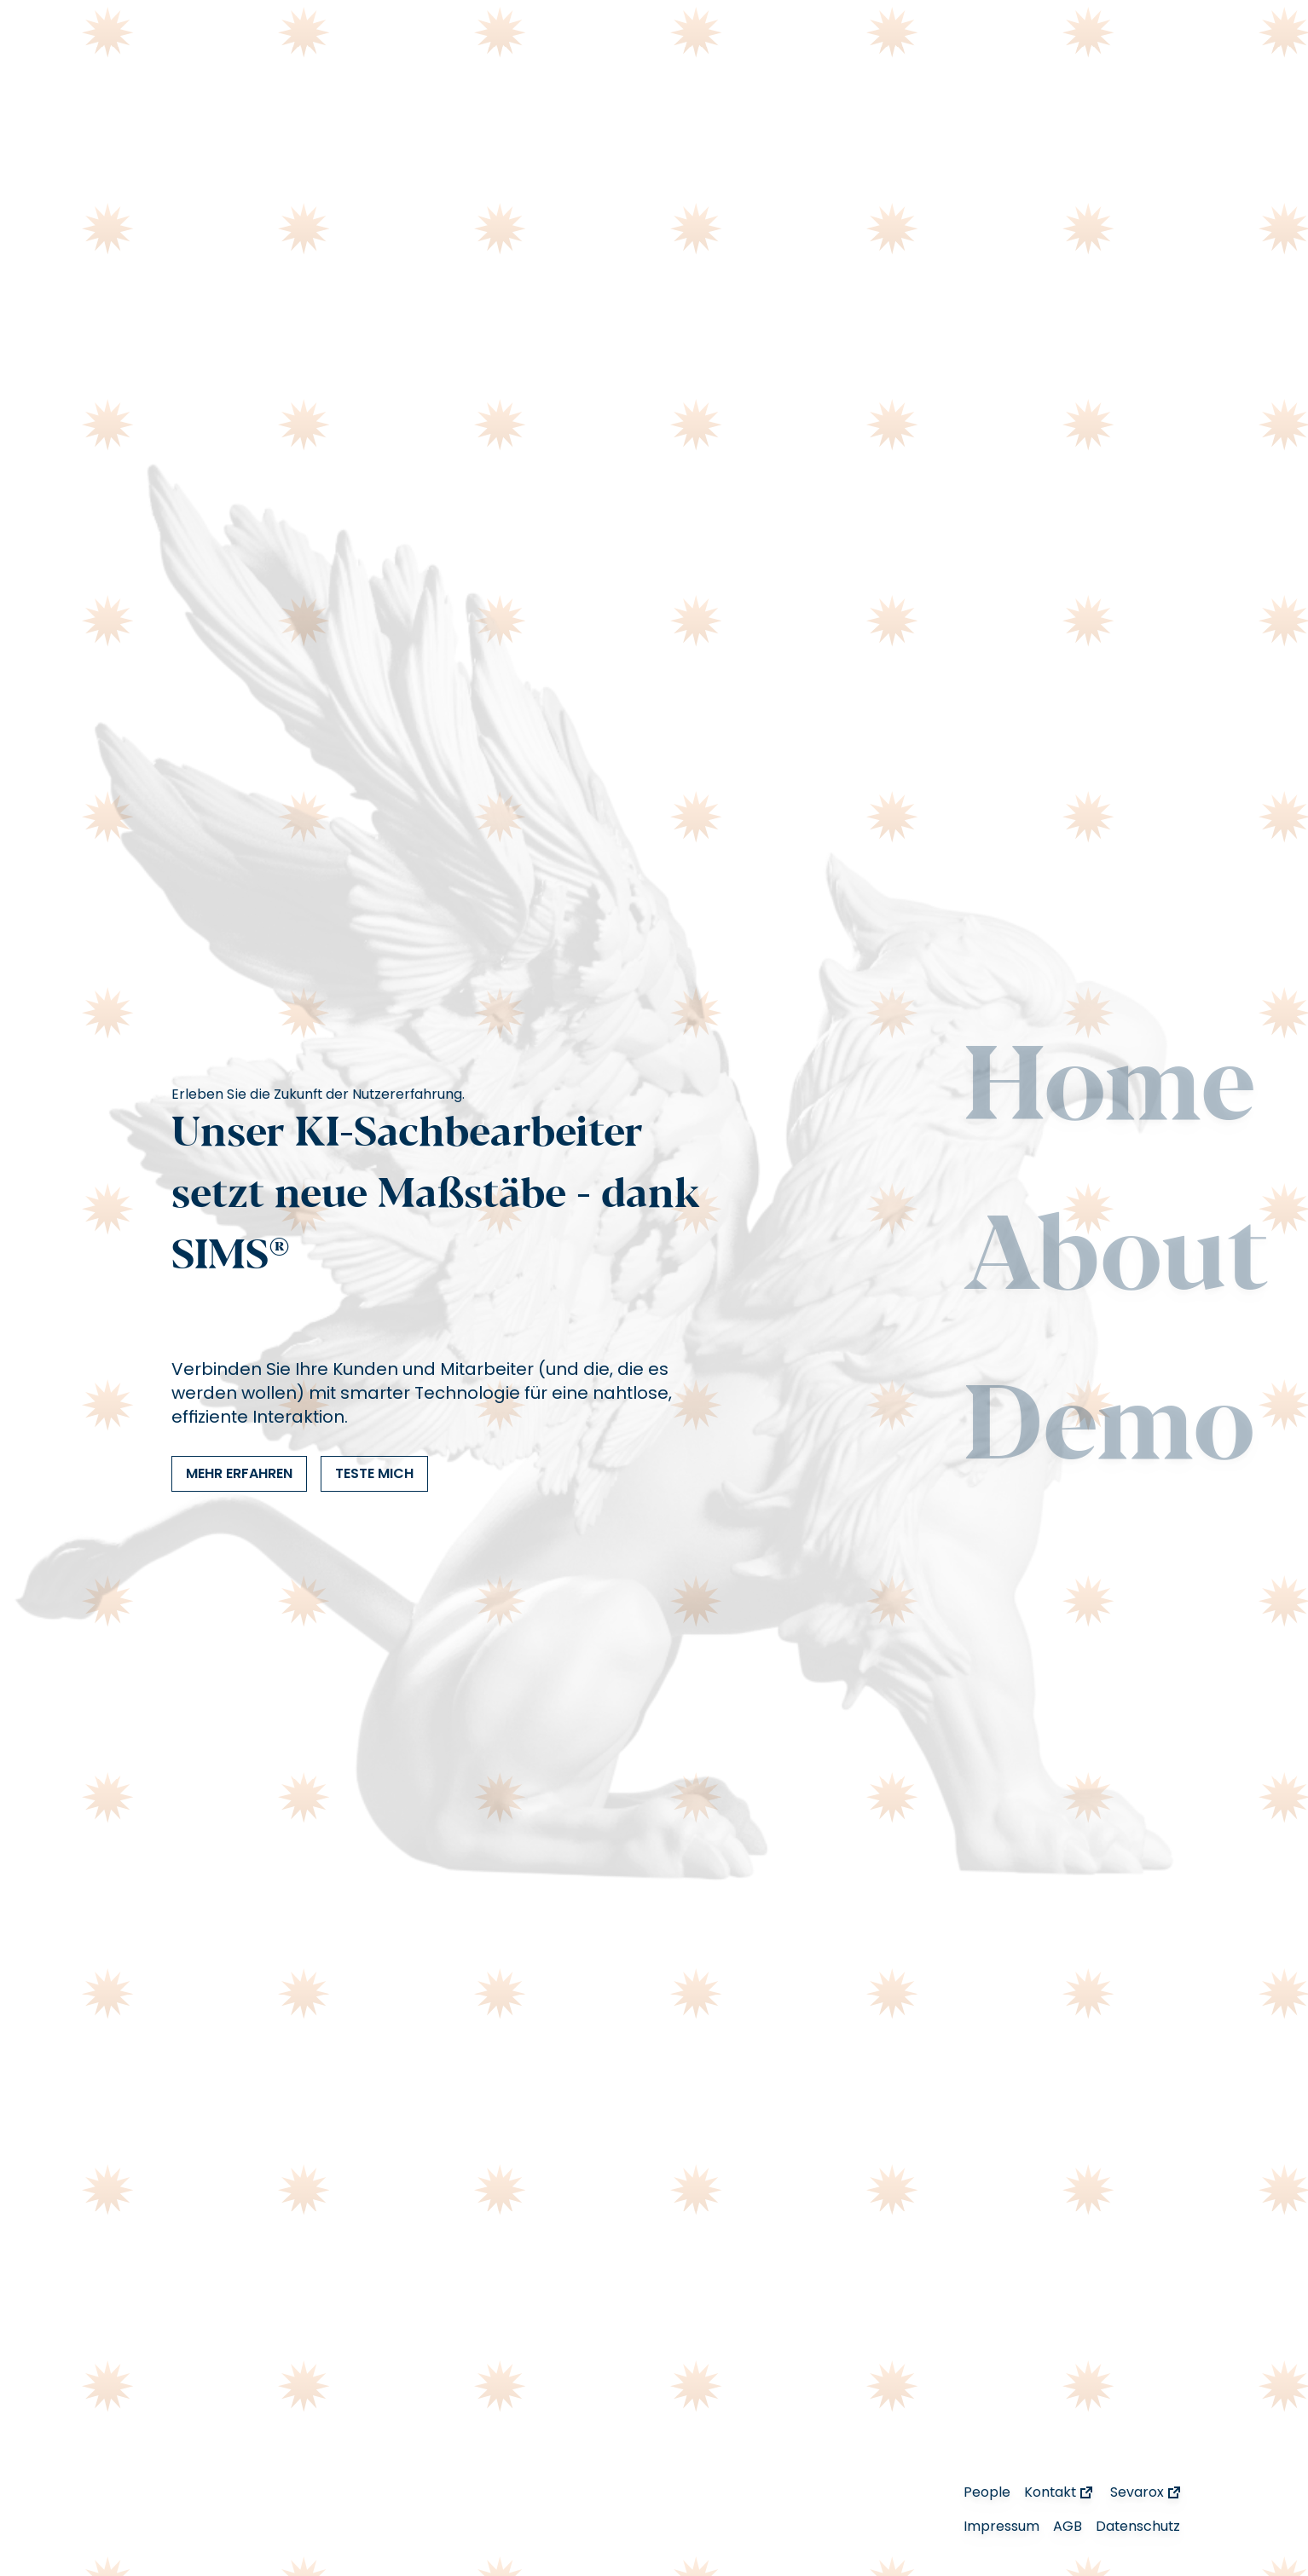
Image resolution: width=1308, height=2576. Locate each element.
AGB (1067, 2526)
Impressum (1001, 2526)
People (987, 2492)
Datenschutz (1138, 2526)
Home (1110, 1091)
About (1116, 1260)
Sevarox (1147, 2492)
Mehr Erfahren (239, 1473)
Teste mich (374, 1473)
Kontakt (1060, 2492)
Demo (1109, 1430)
